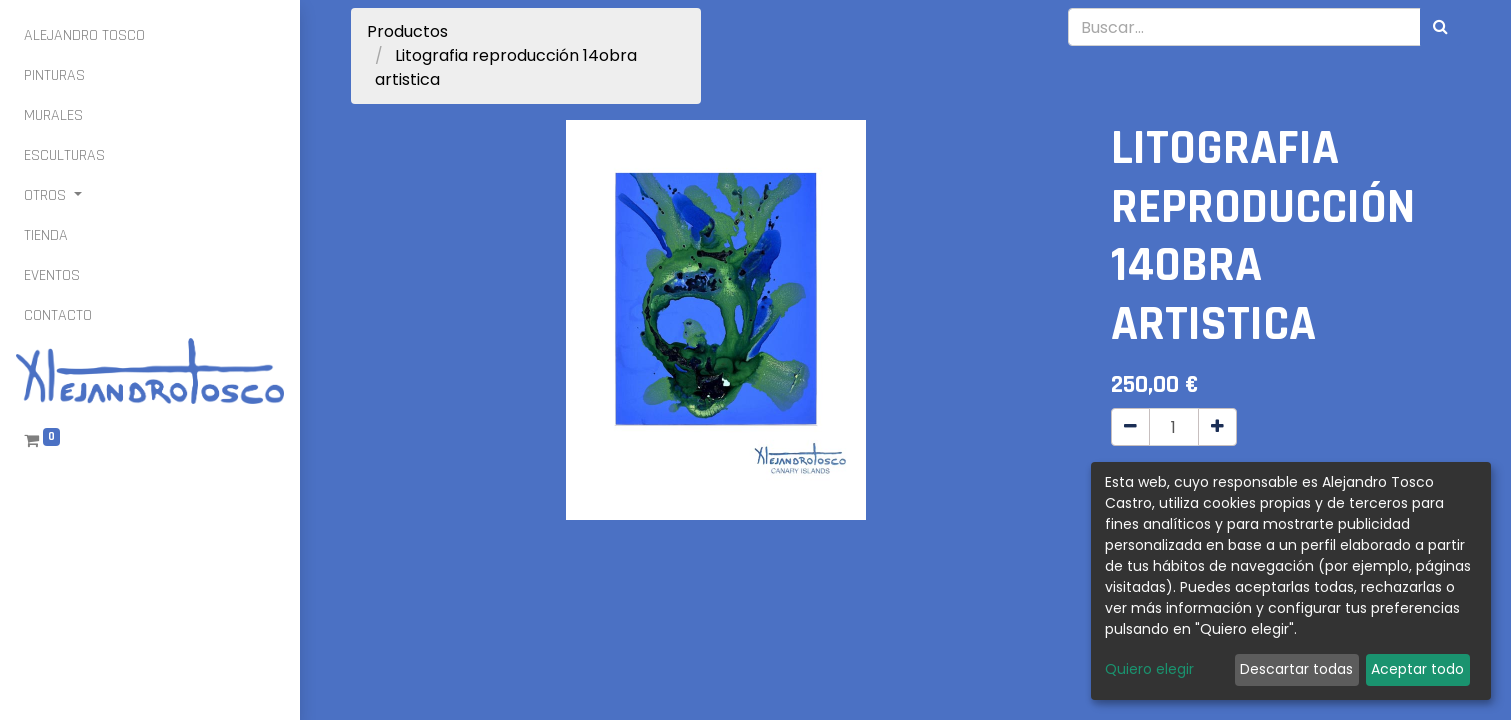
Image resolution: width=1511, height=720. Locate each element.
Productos (407, 31)
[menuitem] (84, 36)
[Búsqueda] (1440, 27)
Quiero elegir (1149, 669)
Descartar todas (1296, 669)
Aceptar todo (1417, 669)
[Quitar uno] (1130, 427)
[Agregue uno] (1217, 427)
